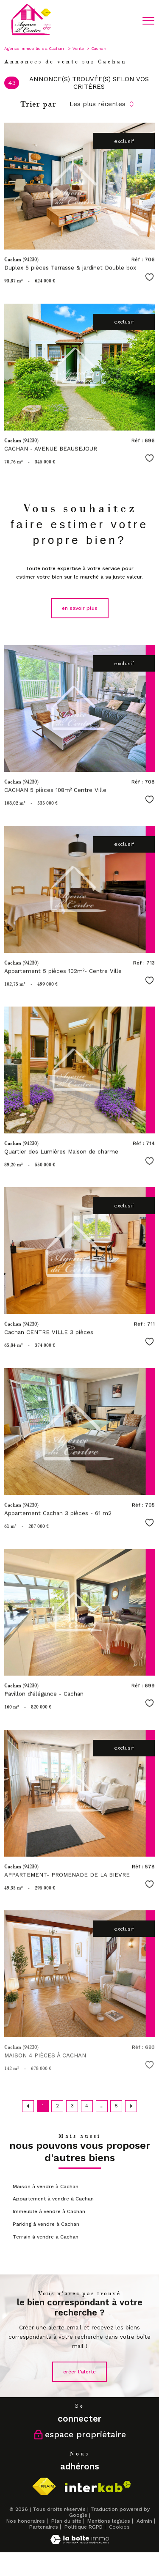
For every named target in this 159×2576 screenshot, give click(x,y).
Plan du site (66, 2521)
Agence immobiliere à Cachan (34, 48)
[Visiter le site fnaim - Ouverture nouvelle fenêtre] (44, 2486)
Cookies (119, 2527)
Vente (78, 48)
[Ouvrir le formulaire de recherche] (126, 21)
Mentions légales (108, 2521)
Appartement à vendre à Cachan (53, 2199)
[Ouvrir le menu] (148, 20)
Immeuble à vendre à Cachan (49, 2211)
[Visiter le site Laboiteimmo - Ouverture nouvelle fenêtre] (79, 2543)
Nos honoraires (25, 2521)
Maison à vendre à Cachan (45, 2186)
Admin (144, 2521)
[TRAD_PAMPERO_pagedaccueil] (31, 35)
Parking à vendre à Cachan (46, 2224)
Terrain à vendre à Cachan (45, 2237)
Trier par (38, 104)
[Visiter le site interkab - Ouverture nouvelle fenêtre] (98, 2486)
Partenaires (43, 2527)
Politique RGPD (83, 2527)
